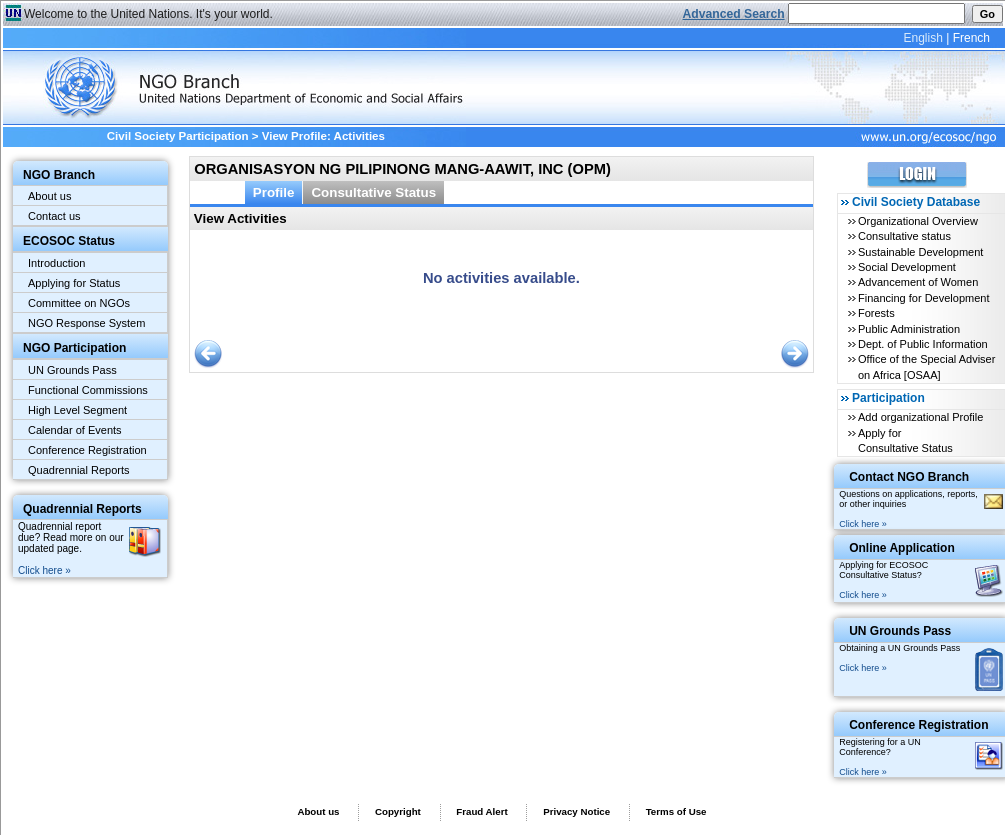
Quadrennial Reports (79, 470)
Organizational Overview (918, 221)
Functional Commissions (88, 390)
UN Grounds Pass (72, 370)
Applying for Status (74, 283)
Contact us (54, 216)
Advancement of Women (918, 282)
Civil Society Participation (178, 136)
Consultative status (904, 236)
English (922, 38)
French (971, 38)
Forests (876, 313)
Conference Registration (87, 450)
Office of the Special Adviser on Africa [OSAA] (926, 366)
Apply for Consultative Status (905, 440)
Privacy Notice (576, 811)
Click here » (44, 570)
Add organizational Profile (920, 417)
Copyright (398, 811)
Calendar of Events (75, 430)
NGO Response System (86, 323)
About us (49, 196)
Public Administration (909, 329)
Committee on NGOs (79, 303)
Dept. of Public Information (923, 344)
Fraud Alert (481, 811)
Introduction (56, 263)
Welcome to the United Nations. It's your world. (148, 14)
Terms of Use (676, 811)
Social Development (907, 267)
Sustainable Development (920, 252)
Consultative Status (373, 192)
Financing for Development (923, 298)
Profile (274, 192)
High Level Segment (77, 410)
